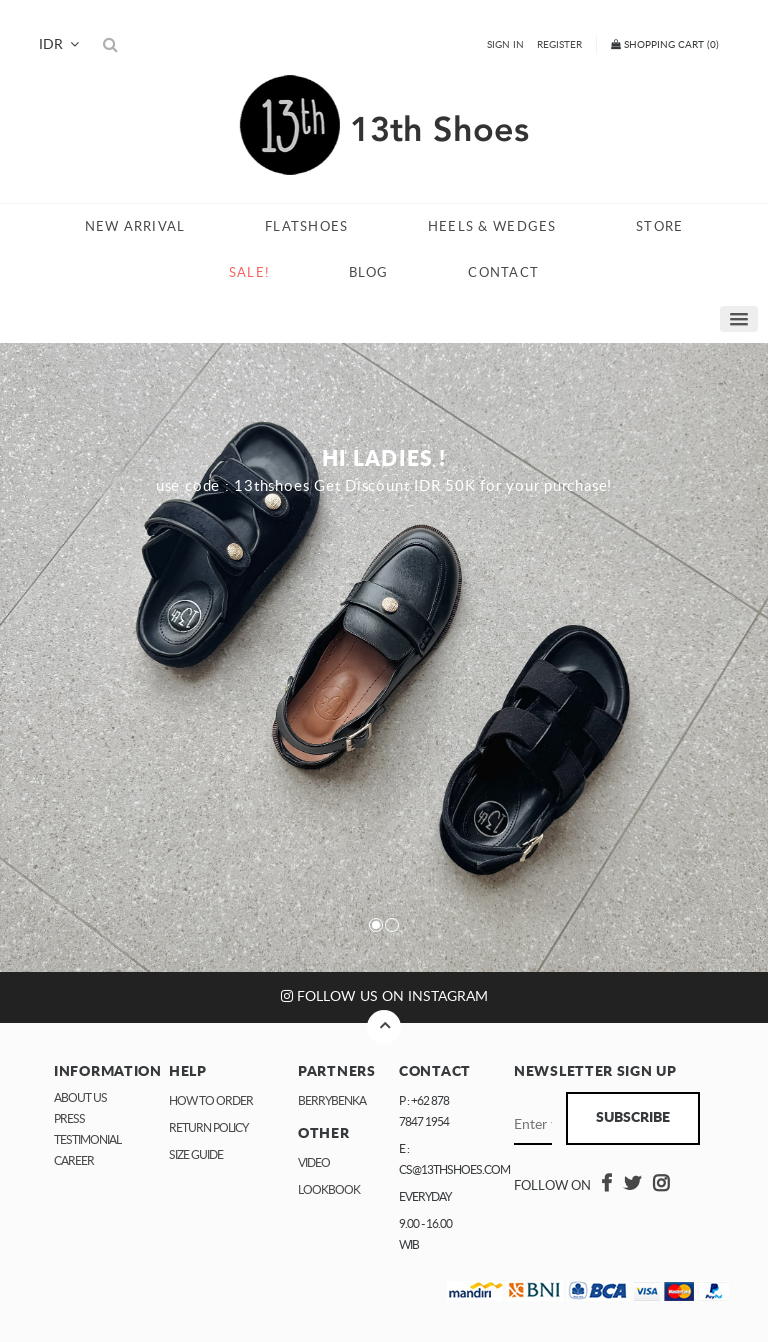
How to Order (211, 1101)
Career (74, 1161)
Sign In (505, 45)
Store (659, 227)
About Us (80, 1098)
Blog (369, 273)
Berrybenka (332, 1101)
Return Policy (208, 1128)
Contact (503, 273)
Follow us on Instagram (384, 996)
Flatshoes (306, 227)
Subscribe (633, 1118)
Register (559, 45)
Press (69, 1119)
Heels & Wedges (492, 227)
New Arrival (135, 227)
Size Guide (196, 1155)
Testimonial (87, 1140)
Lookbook (329, 1190)
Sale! (249, 273)
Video (314, 1163)
